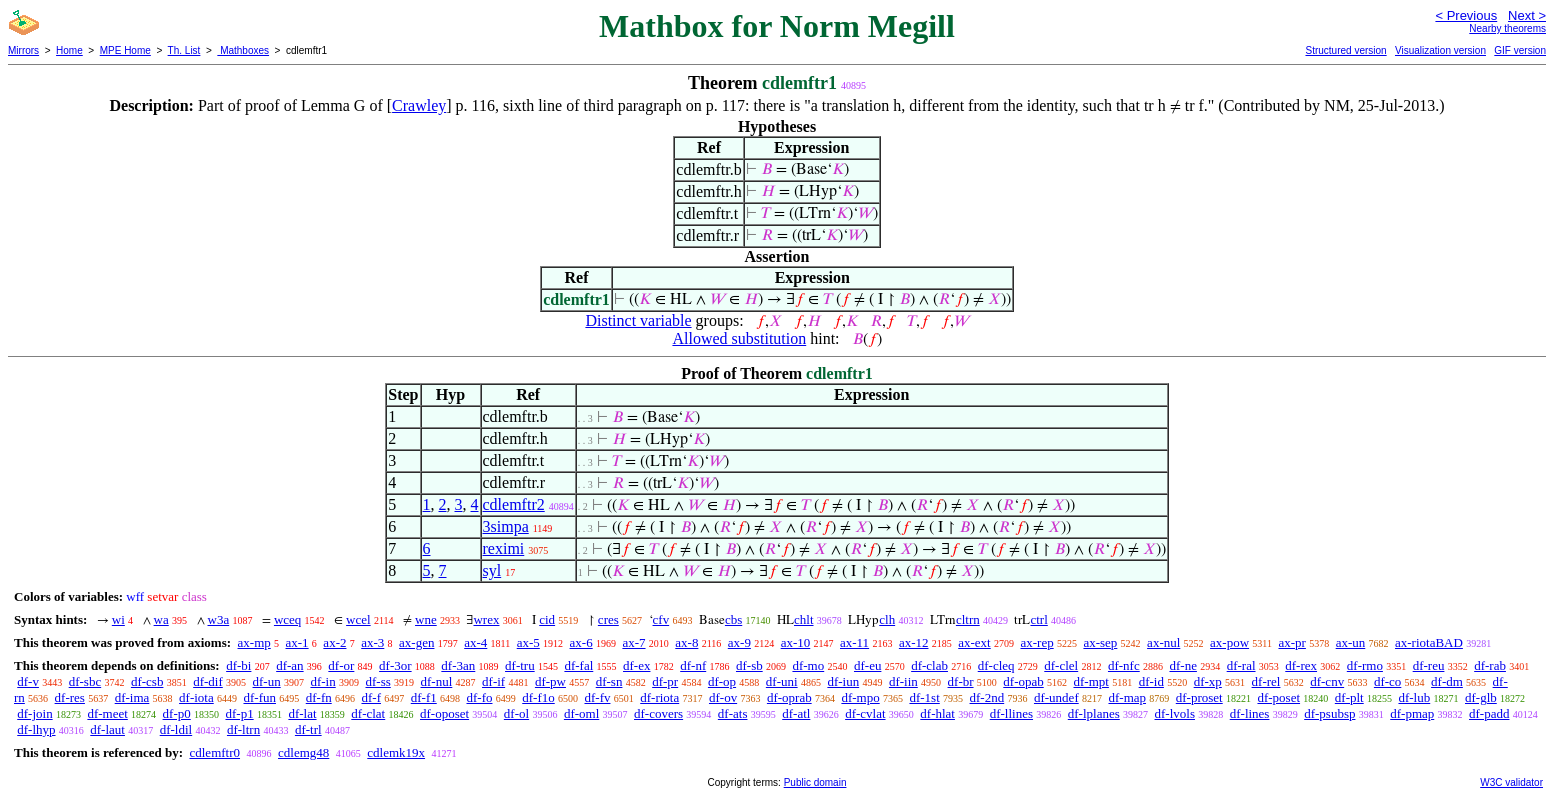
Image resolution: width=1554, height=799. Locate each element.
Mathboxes (243, 50)
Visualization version (1440, 50)
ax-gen (416, 642)
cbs (733, 619)
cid (547, 619)
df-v (28, 681)
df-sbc (85, 681)
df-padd (1489, 713)
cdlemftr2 (514, 504)
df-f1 (424, 697)
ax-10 (796, 642)
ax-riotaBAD (1429, 642)
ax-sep (1100, 642)
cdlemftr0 (214, 752)
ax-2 (334, 642)
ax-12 (914, 642)
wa (161, 619)
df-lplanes (1094, 713)
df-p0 (177, 713)
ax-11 (854, 642)
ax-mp (254, 642)
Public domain (815, 782)
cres (608, 619)
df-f (371, 697)
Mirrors (23, 50)
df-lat (302, 713)
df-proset (1199, 697)
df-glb (1481, 697)
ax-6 (581, 642)
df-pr (665, 681)
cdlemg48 (303, 752)
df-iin (903, 681)
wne (426, 619)
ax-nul (1163, 642)
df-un (267, 681)
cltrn (968, 619)
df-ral (1241, 665)
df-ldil (176, 729)
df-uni (782, 681)
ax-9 (739, 642)
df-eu (867, 665)
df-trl (308, 729)
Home (69, 50)
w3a (219, 619)
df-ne (1182, 665)
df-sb (749, 665)
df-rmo (1365, 665)
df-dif (208, 681)
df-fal (578, 665)
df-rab (1490, 665)
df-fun (259, 697)
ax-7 (633, 642)
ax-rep (1036, 642)
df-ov (723, 697)
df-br (961, 681)
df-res (70, 697)
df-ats (733, 713)
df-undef (1056, 697)
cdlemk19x (396, 752)
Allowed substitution (739, 338)
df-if (493, 681)
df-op (722, 681)
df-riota (659, 697)
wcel (358, 619)
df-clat (368, 713)
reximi (504, 548)
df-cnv (1327, 681)
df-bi (238, 665)
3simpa (506, 526)
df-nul (437, 681)
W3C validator (1511, 782)
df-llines (1011, 713)
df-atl (796, 713)
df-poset (1278, 697)
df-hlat (937, 713)
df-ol (516, 713)
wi (118, 619)
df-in (322, 681)
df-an (289, 665)
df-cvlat (865, 713)
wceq (287, 619)
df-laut (107, 729)
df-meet (107, 713)
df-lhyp (36, 729)
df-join (34, 713)
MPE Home (125, 50)
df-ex (636, 665)
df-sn (609, 681)
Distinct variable (638, 320)
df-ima (132, 697)
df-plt (1349, 697)
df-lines (1250, 713)
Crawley (419, 105)
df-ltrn (243, 729)
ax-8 (686, 642)
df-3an (458, 665)
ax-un (1351, 642)
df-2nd (987, 697)
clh (887, 619)
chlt (804, 619)
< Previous (1466, 15)
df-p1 (239, 713)
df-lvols (1175, 713)
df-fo (479, 697)
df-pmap (1412, 713)
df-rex (1301, 665)
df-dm (1447, 681)
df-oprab (789, 697)
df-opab (1023, 681)
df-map (1127, 697)
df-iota (196, 697)
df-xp (1208, 681)
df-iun (843, 681)
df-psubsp (1329, 713)
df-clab (929, 665)
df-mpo (860, 697)
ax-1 (297, 642)
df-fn (319, 697)
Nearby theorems (1507, 28)
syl (492, 570)
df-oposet (444, 713)
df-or (341, 665)
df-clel (1061, 665)
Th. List (184, 50)
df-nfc (1124, 665)
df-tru (520, 665)
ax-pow (1229, 642)
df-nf (693, 665)
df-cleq (996, 665)
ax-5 (528, 642)
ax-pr (1291, 642)
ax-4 (475, 642)
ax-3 (372, 642)
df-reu (1429, 665)
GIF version (1520, 50)
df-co (1387, 681)
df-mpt (1090, 681)
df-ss (377, 681)
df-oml (581, 713)
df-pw (550, 681)
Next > (1527, 15)
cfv (661, 619)
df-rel (1266, 681)
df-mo (808, 665)
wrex (486, 619)
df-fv (597, 697)
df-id (1151, 681)
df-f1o (538, 697)
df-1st (924, 697)
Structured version (1345, 50)
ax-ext (974, 642)
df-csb (147, 681)
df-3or (395, 665)
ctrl (1038, 619)
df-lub (1414, 697)
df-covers (658, 713)
